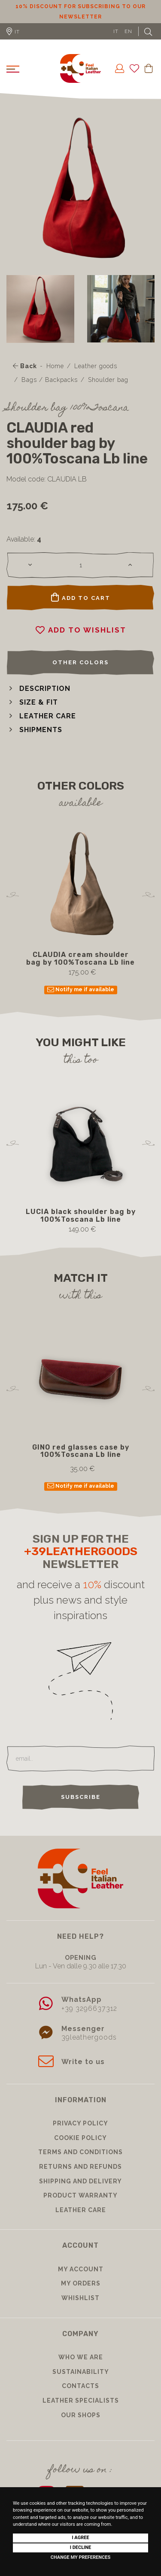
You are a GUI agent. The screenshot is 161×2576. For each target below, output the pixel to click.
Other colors (80, 662)
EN (128, 31)
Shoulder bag (108, 379)
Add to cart (80, 597)
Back (25, 366)
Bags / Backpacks (49, 379)
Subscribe (80, 1797)
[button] (38, 688)
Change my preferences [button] (80, 2557)
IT (115, 31)
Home (55, 366)
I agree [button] (80, 2537)
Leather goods (95, 366)
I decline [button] (80, 2547)
